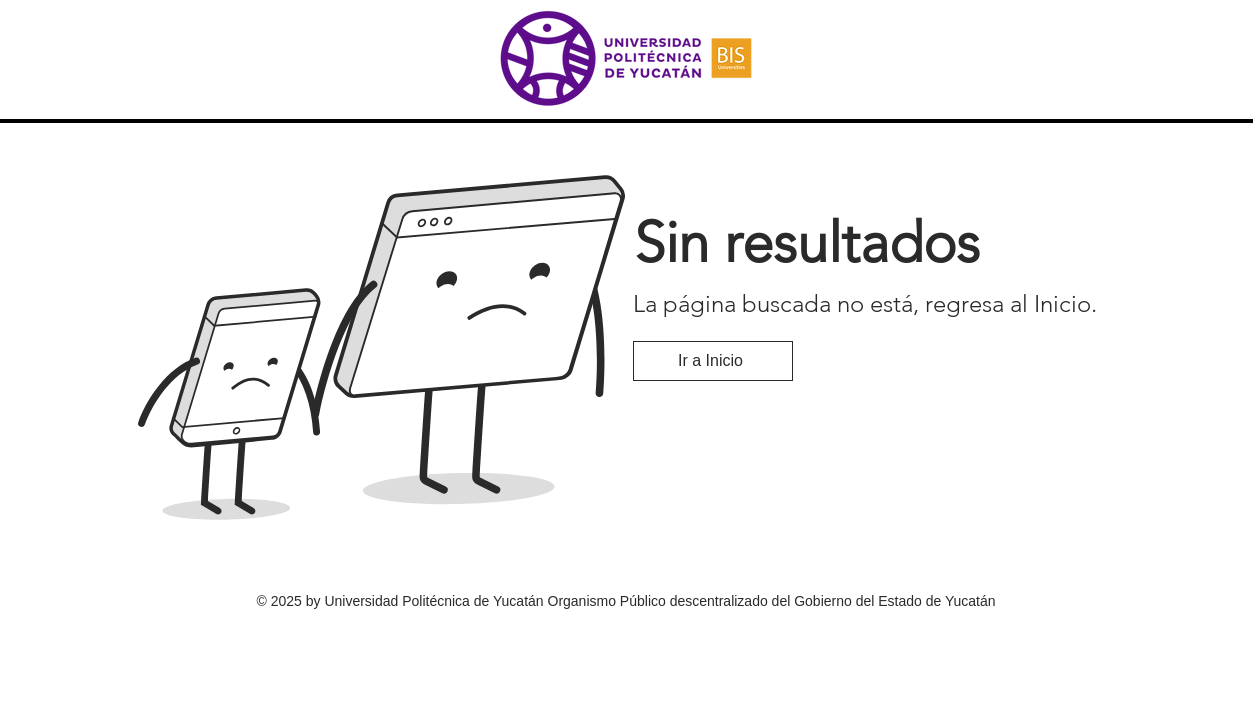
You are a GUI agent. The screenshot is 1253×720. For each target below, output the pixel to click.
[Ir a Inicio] (713, 361)
